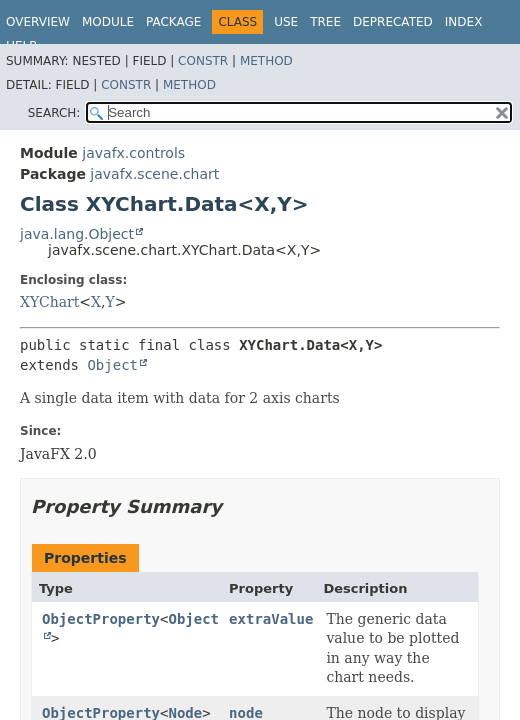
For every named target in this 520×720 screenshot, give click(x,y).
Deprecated (393, 22)
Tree (325, 22)
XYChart (49, 302)
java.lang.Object (77, 234)
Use (286, 22)
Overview (38, 22)
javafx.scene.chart (154, 174)
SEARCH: (54, 113)
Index (464, 22)
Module (108, 22)
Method (266, 61)
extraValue (271, 619)
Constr (203, 61)
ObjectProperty (101, 619)
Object (112, 365)
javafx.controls (133, 153)
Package (173, 22)
